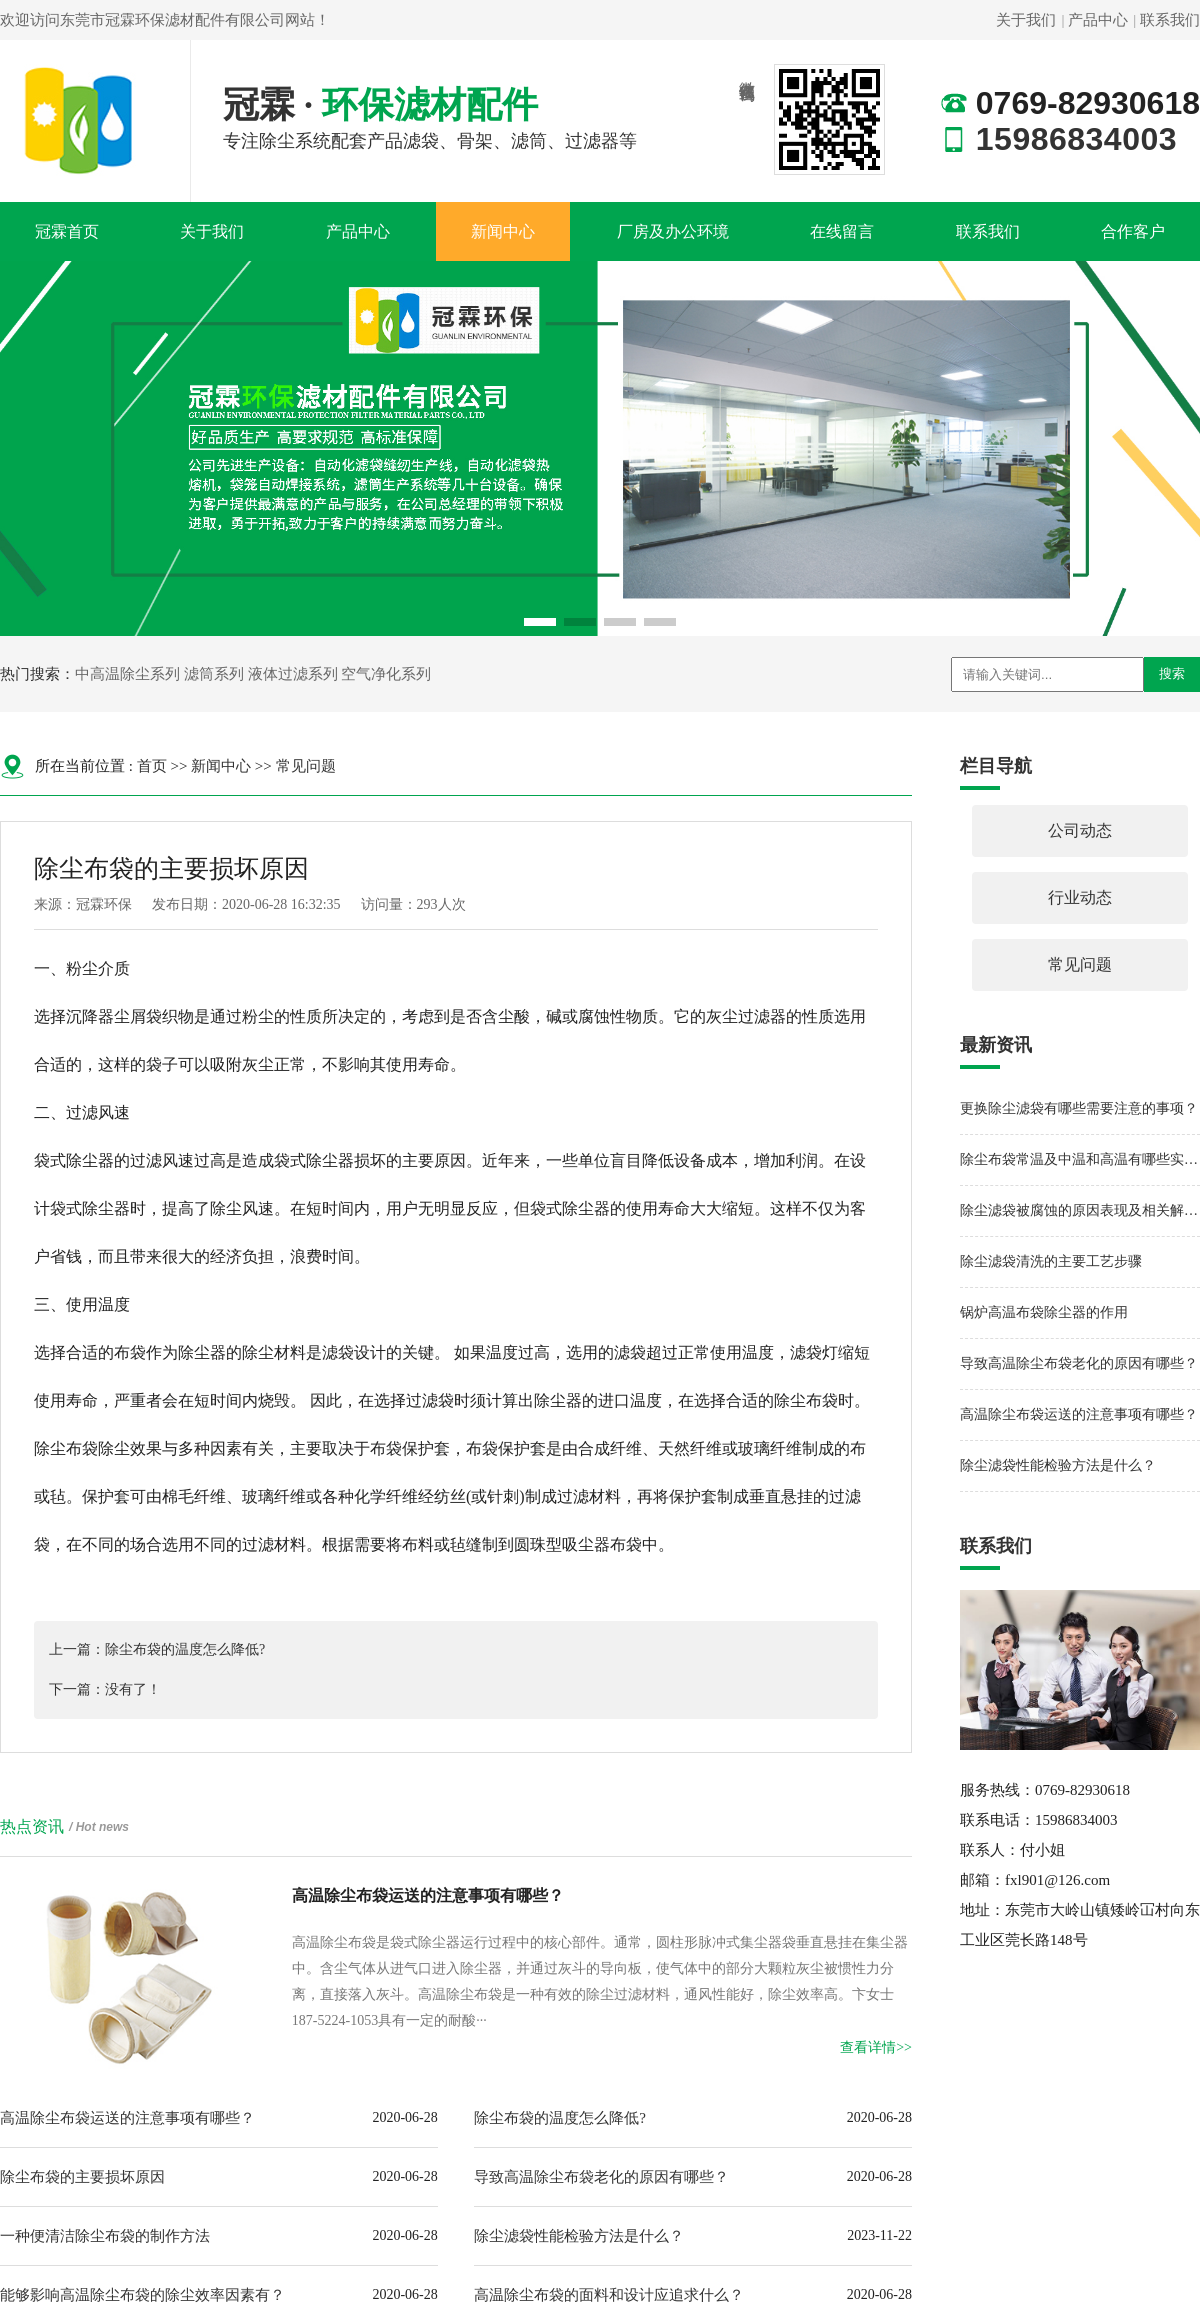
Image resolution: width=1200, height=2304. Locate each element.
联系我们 (1170, 20)
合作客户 (1133, 231)
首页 (152, 766)
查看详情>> (876, 2047)
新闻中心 (503, 231)
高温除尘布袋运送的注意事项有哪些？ (127, 2118)
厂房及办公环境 (673, 231)
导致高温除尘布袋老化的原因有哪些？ (601, 2177)
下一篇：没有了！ (105, 1689)
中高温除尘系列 (127, 674)
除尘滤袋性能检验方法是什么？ (579, 2236)
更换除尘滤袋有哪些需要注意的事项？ (1079, 1108)
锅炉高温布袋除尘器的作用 (1044, 1312)
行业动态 (1080, 897)
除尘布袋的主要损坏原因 (82, 2177)
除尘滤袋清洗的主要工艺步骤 (1051, 1261)
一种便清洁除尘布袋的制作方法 (105, 2236)
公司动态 (1080, 830)
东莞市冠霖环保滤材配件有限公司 (172, 20)
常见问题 (306, 766)
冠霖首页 (67, 231)
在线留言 (842, 231)
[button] (540, 622)
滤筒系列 (214, 674)
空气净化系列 (386, 674)
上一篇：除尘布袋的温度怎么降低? (157, 1649)
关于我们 (1026, 20)
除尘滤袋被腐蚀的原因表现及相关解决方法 (1080, 1210)
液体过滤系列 (293, 674)
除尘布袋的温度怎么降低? (560, 2118)
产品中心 (1098, 20)
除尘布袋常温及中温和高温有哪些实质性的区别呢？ (1080, 1159)
